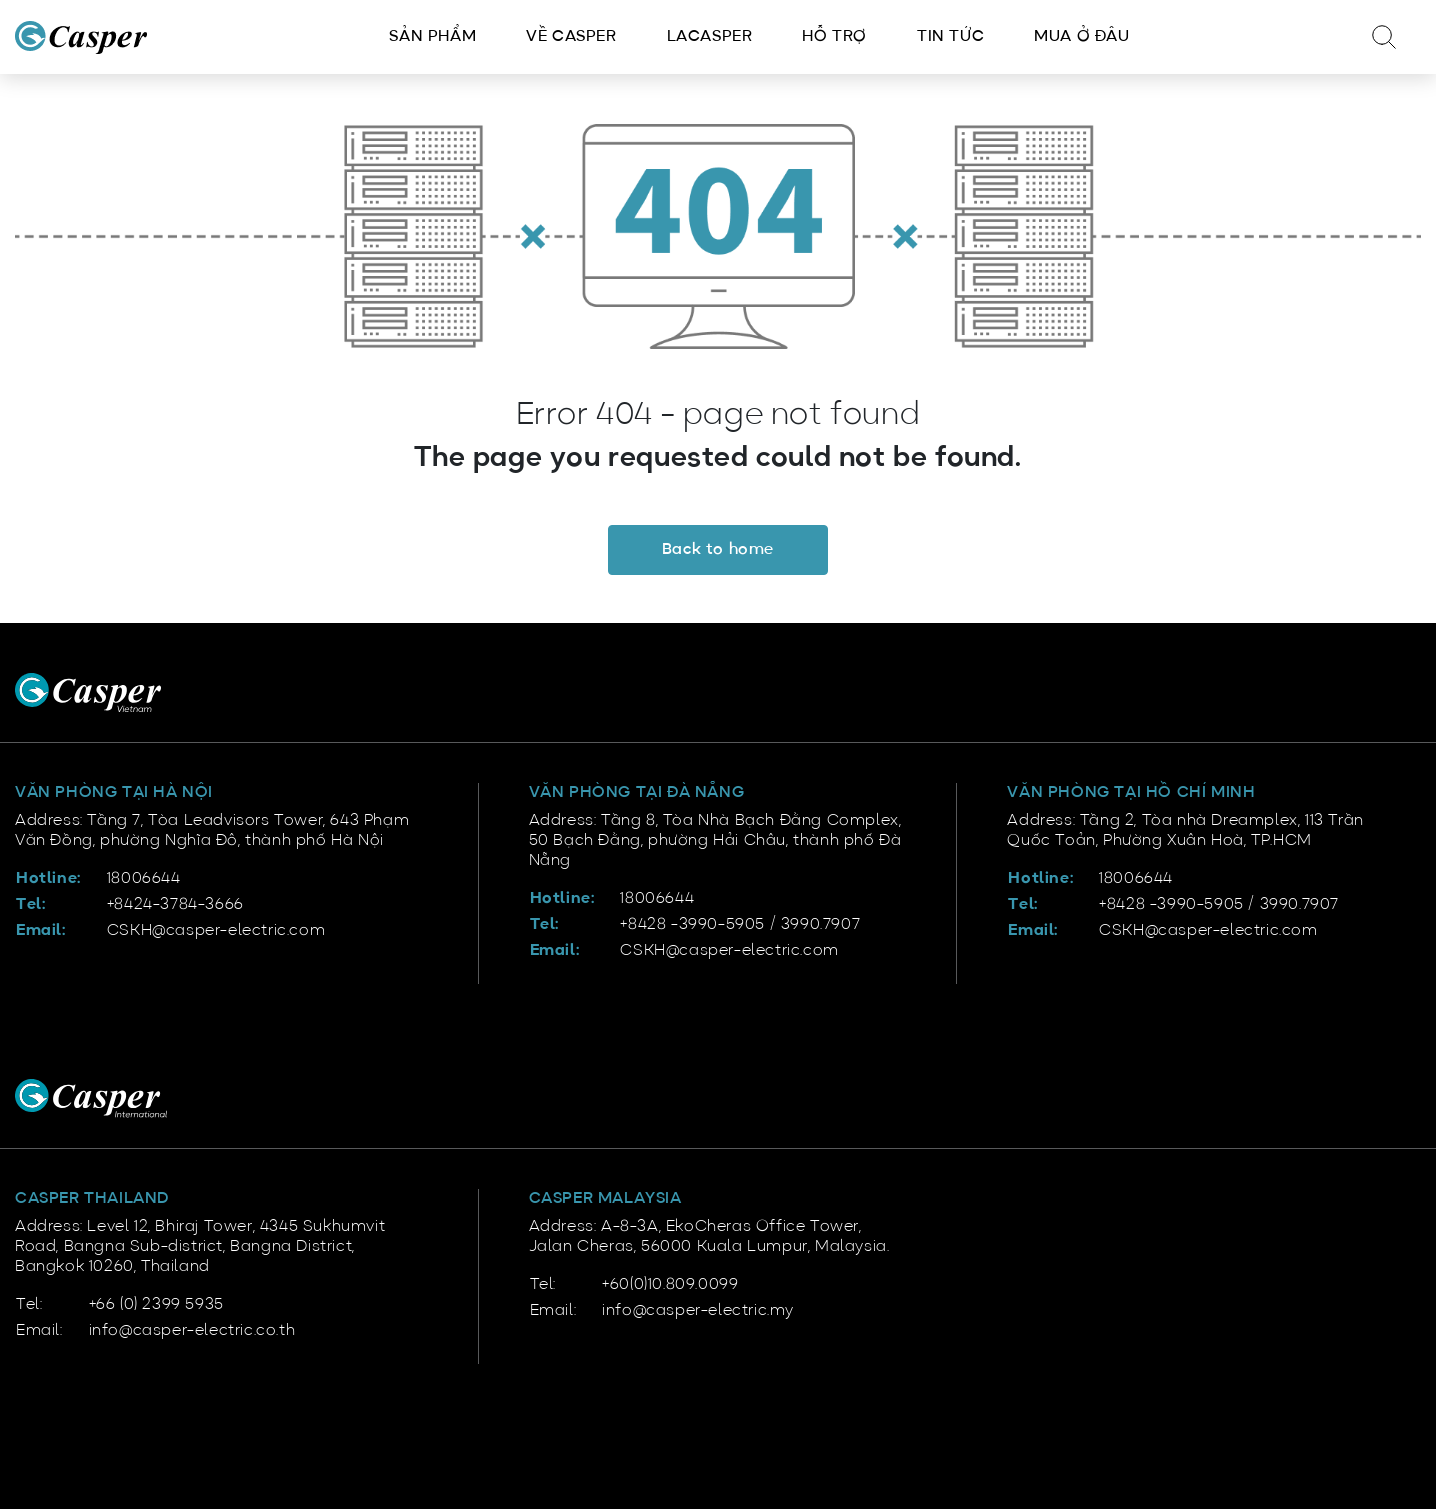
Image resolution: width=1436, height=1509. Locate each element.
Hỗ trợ (834, 37)
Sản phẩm (432, 37)
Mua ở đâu (1081, 37)
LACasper (710, 37)
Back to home (718, 550)
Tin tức (950, 37)
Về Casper (571, 37)
